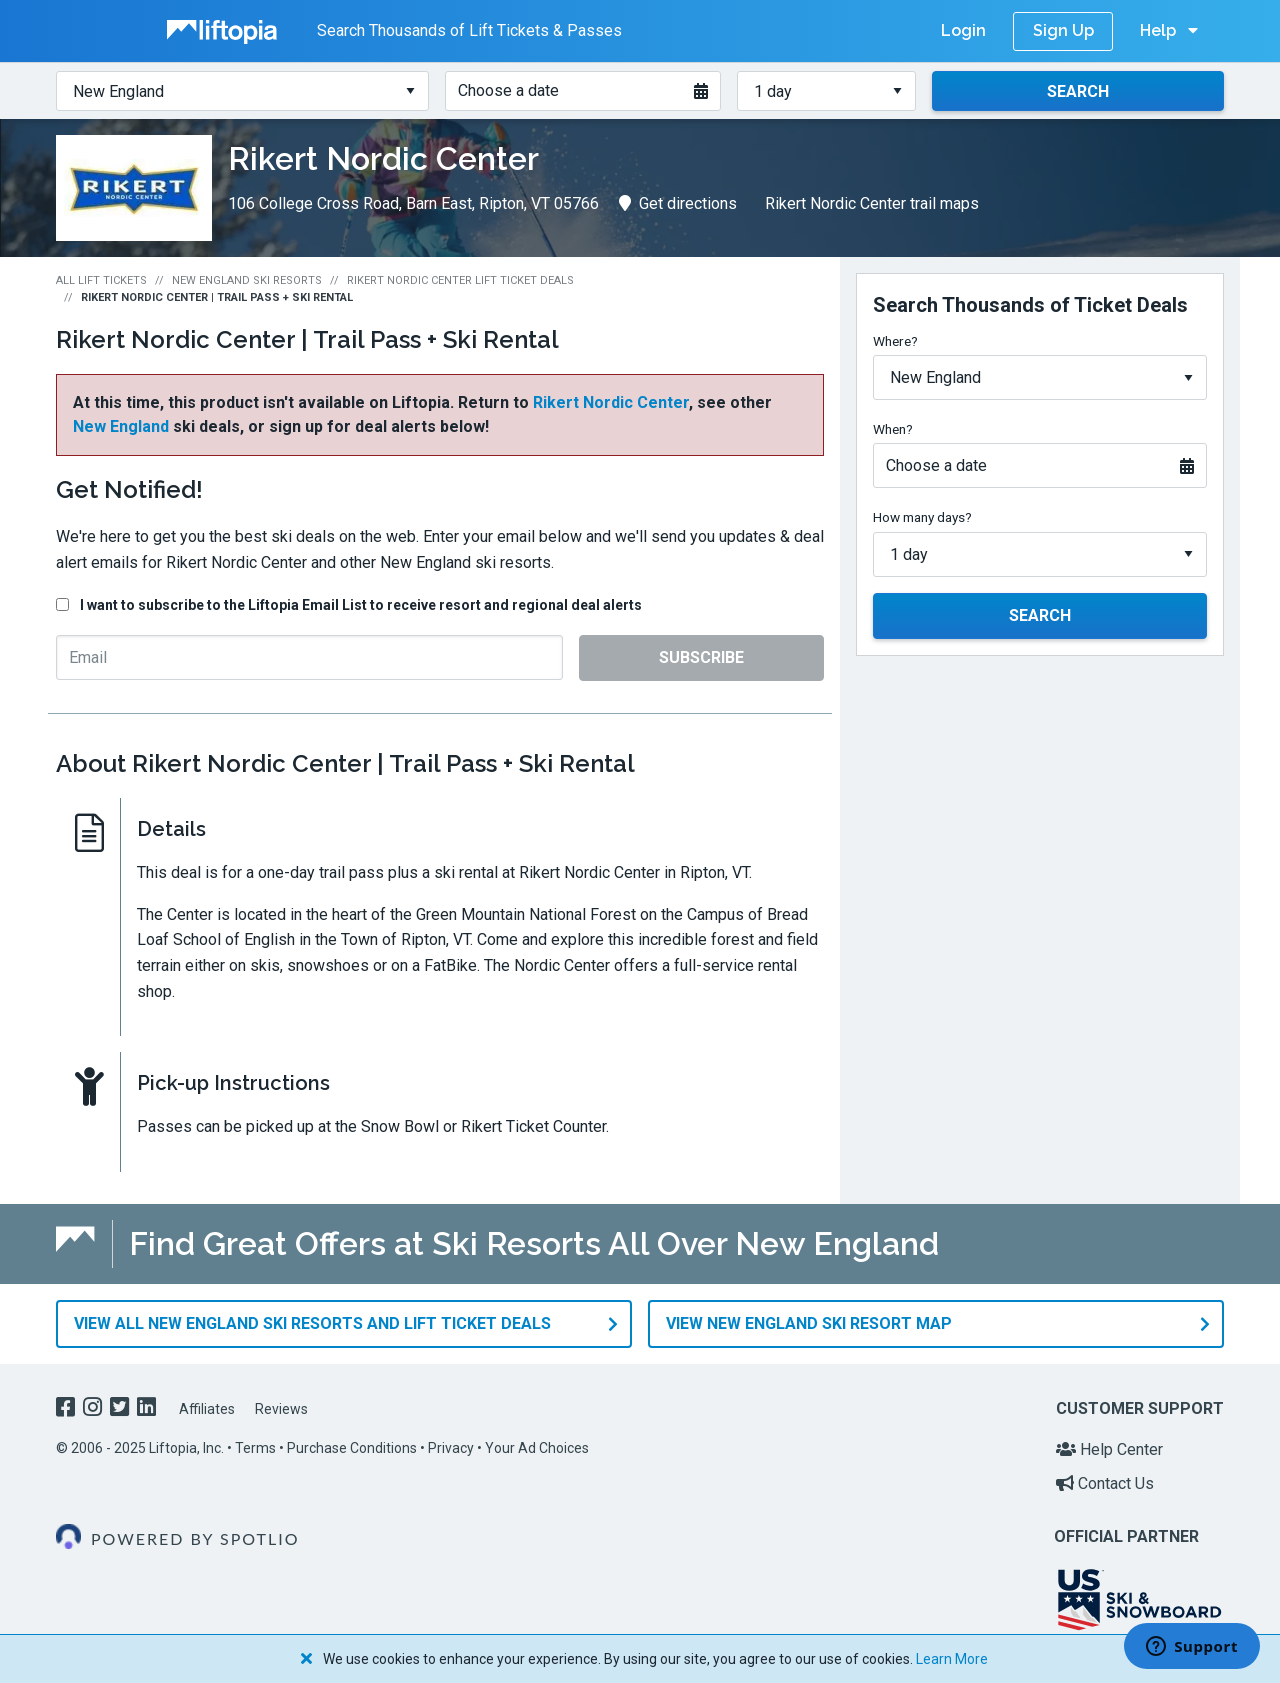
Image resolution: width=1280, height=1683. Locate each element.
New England (121, 426)
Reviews (281, 1409)
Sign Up (1063, 30)
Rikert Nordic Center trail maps (872, 203)
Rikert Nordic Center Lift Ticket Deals (460, 280)
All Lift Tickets (101, 280)
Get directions (678, 203)
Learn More (952, 1659)
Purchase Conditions (352, 1448)
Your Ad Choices (537, 1448)
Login (963, 30)
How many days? (922, 517)
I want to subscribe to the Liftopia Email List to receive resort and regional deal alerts (361, 605)
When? (893, 429)
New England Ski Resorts (247, 280)
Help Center (1109, 1449)
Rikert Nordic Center (611, 402)
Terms (255, 1448)
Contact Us (1105, 1483)
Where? (895, 341)
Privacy (451, 1448)
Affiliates (207, 1409)
